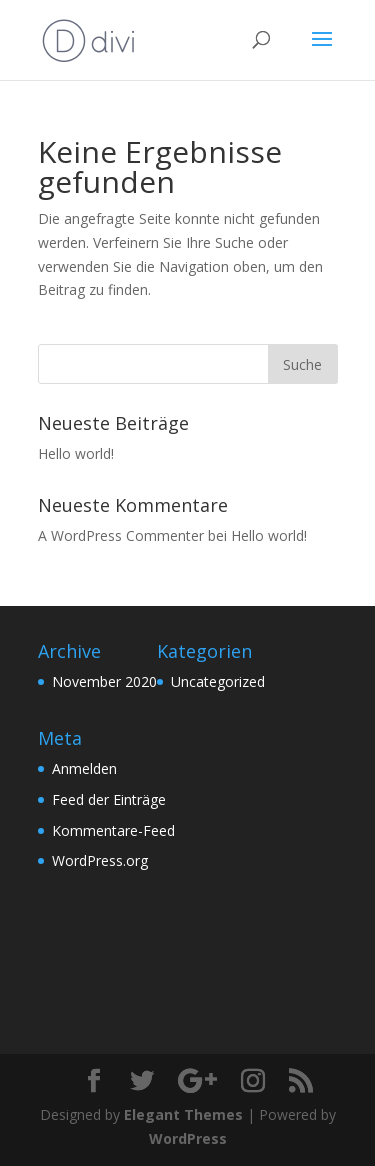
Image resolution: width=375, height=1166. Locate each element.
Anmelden (84, 768)
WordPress (188, 1138)
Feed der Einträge (109, 799)
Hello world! (76, 453)
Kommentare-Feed (113, 830)
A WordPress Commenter (121, 535)
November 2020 (104, 681)
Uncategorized (218, 681)
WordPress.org (100, 860)
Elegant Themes (183, 1114)
